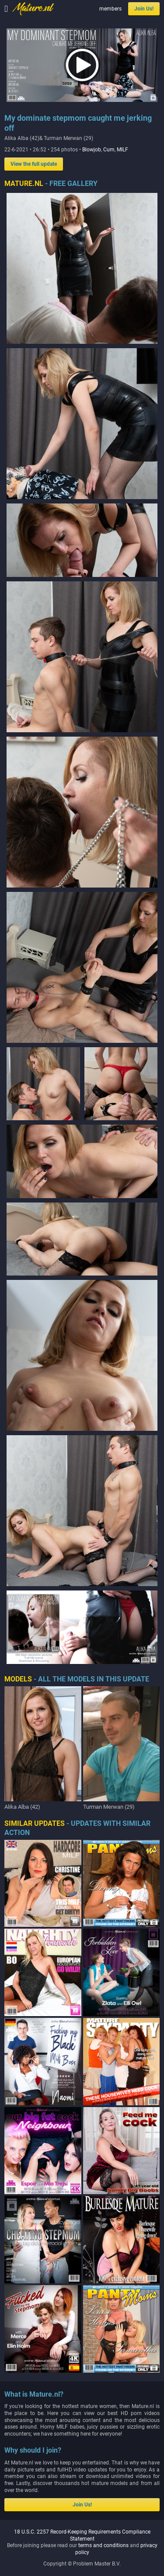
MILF (122, 150)
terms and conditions (103, 2545)
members (110, 9)
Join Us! (144, 9)
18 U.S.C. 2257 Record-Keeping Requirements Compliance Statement (82, 2535)
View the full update (33, 164)
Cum (109, 150)
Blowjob (91, 150)
